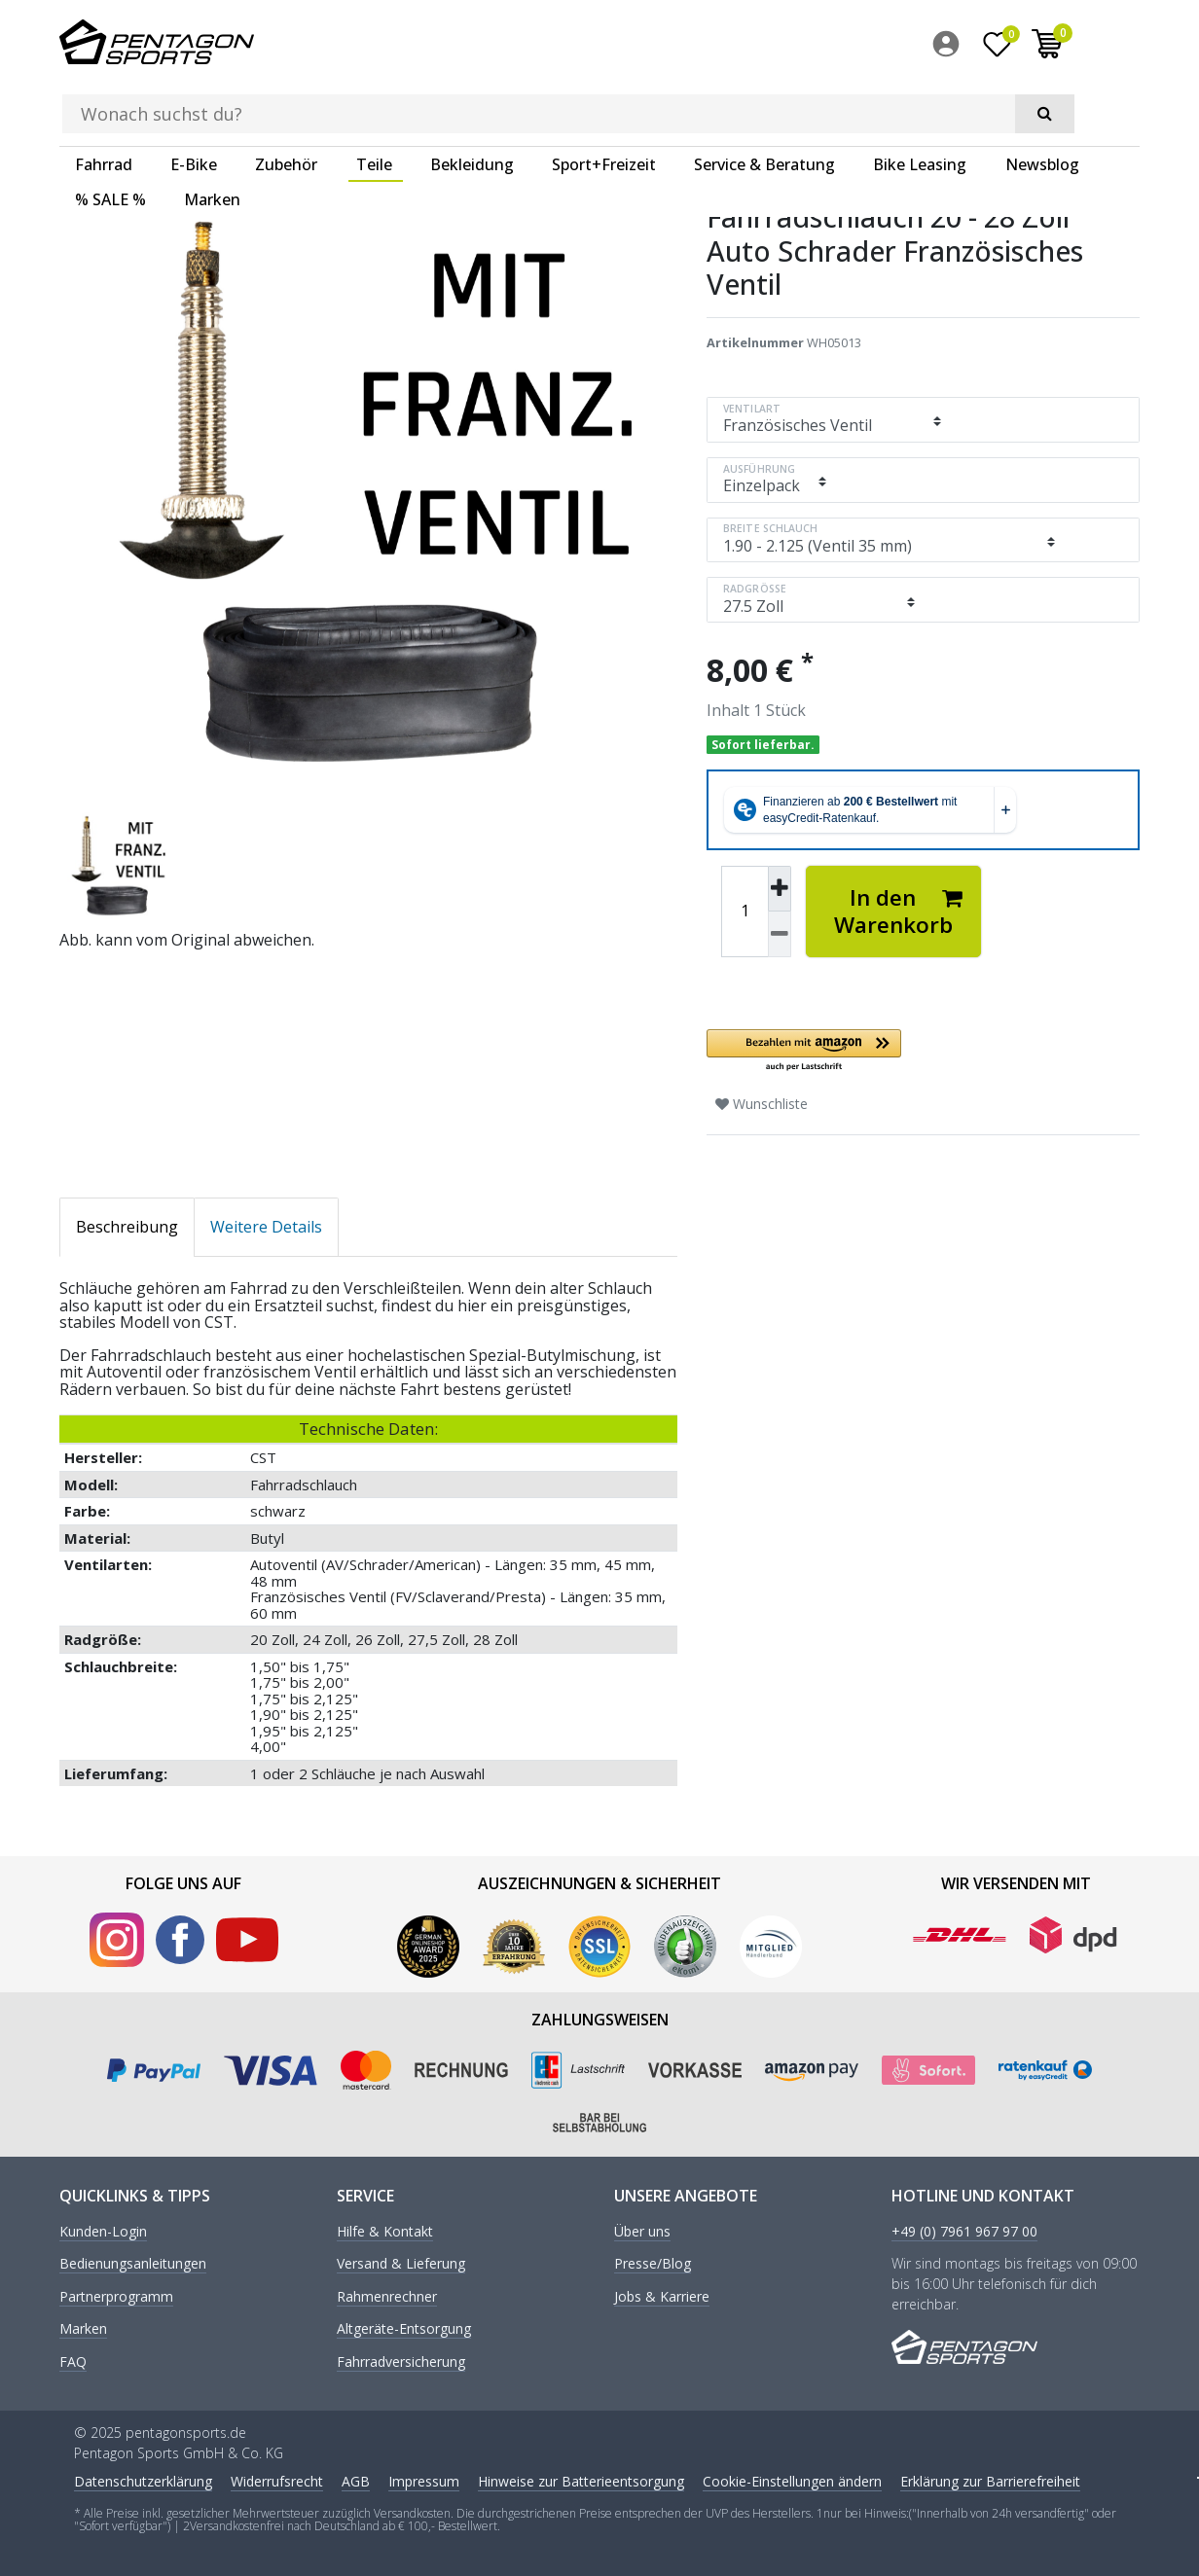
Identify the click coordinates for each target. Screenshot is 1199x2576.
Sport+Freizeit (604, 102)
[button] (923, 1047)
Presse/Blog (652, 2261)
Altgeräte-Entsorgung (404, 2326)
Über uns (642, 2229)
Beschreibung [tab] (127, 1223)
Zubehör (286, 102)
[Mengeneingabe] (744, 907)
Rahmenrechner (387, 2293)
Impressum (423, 2478)
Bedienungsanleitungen (132, 2261)
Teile (374, 102)
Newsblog (1042, 102)
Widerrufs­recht (277, 2478)
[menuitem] (1013, 47)
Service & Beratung (764, 102)
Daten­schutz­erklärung (143, 2478)
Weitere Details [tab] (266, 1223)
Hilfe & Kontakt (385, 2229)
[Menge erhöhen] (779, 885)
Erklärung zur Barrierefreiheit (990, 2478)
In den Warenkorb (898, 907)
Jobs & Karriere (661, 2293)
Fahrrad (103, 102)
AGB (356, 2478)
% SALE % (110, 137)
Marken (212, 137)
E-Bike (193, 102)
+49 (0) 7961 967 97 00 (964, 2229)
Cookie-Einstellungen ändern (792, 2478)
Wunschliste (761, 1100)
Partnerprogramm (116, 2293)
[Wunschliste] (1059, 47)
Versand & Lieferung (401, 2261)
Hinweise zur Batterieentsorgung (581, 2478)
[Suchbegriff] (570, 44)
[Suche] (810, 44)
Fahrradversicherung (401, 2358)
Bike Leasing (919, 102)
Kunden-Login (103, 2229)
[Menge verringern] (779, 931)
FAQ (73, 2358)
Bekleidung (472, 102)
